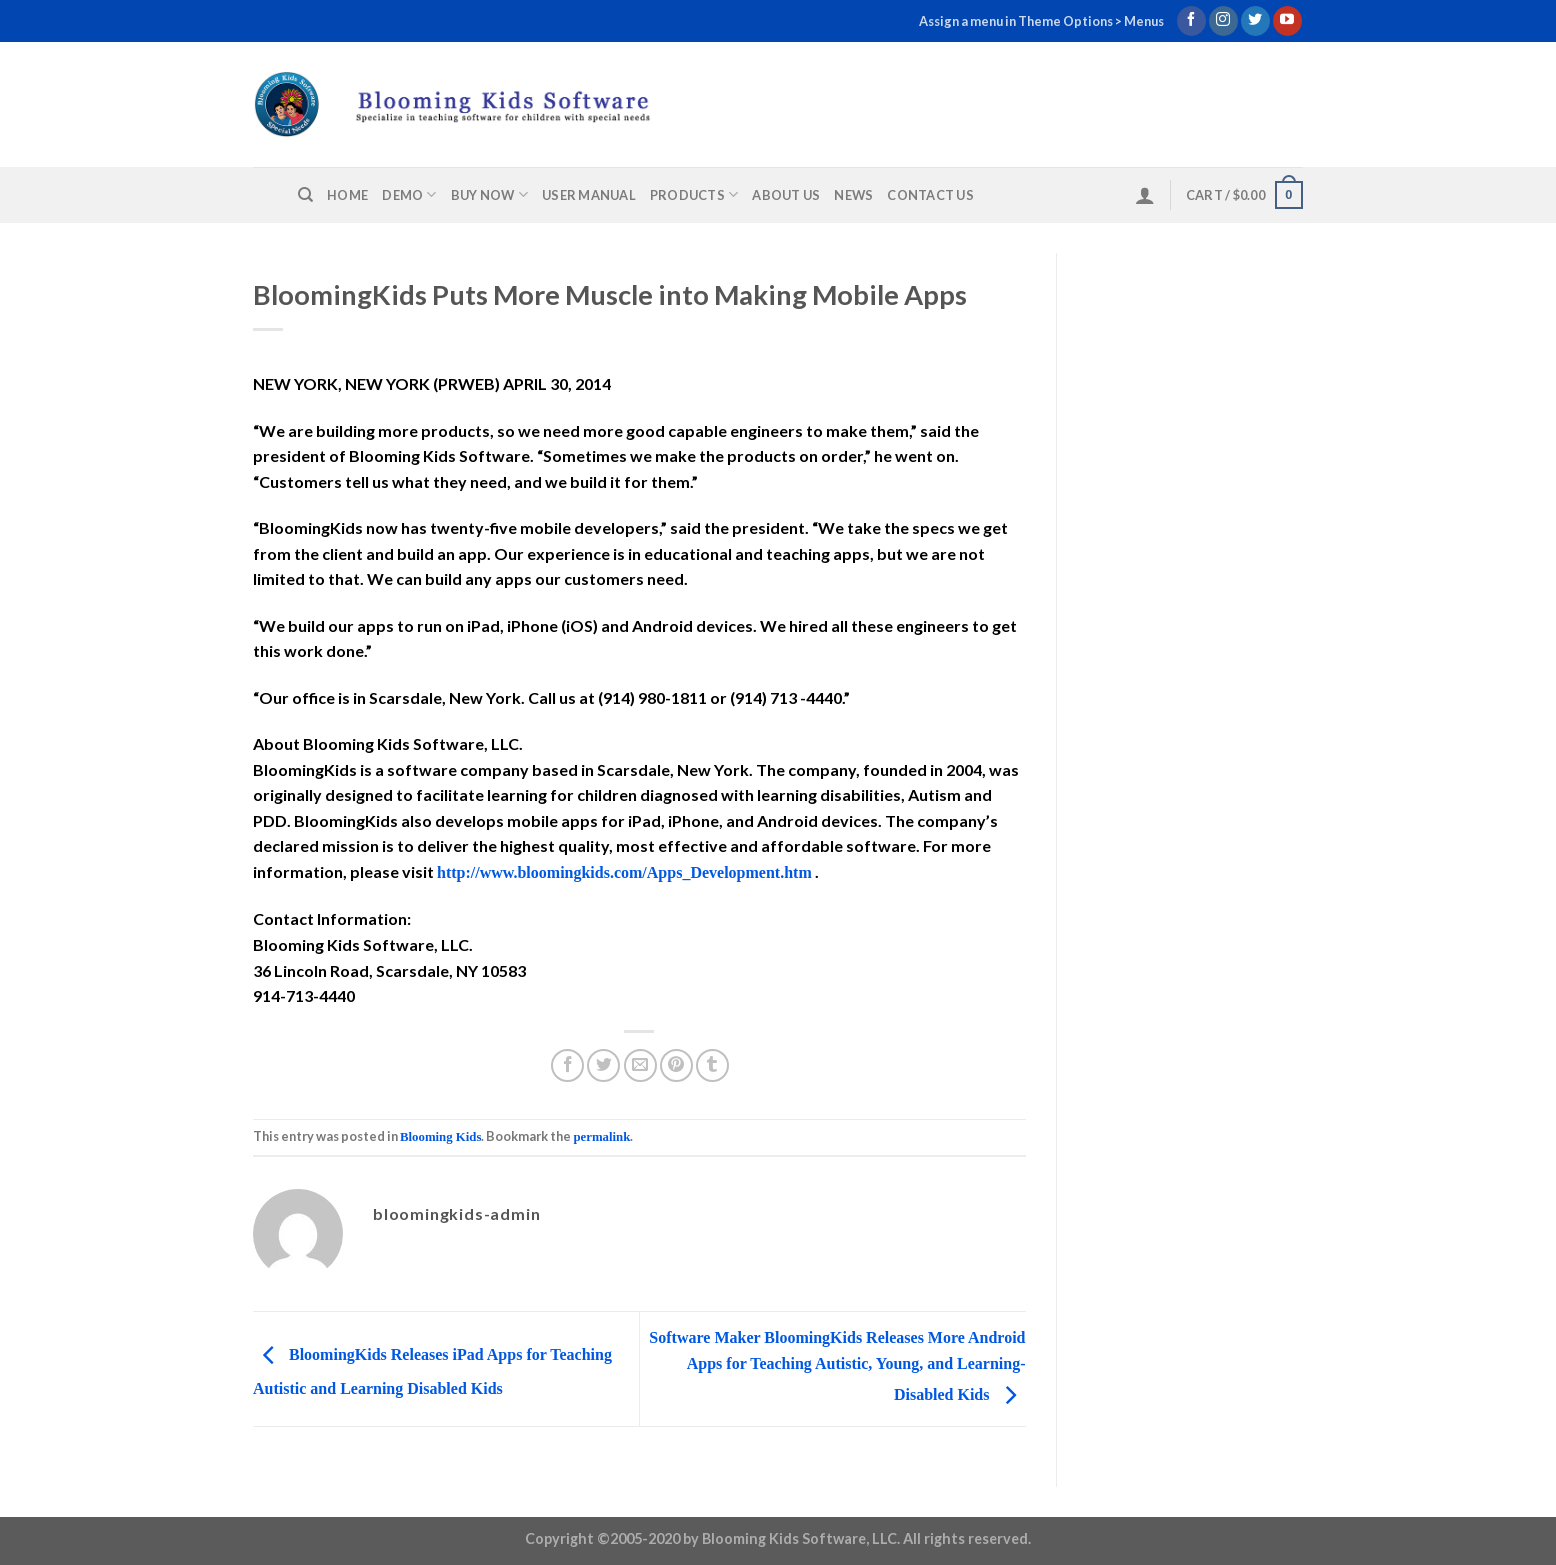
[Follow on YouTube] (1287, 21)
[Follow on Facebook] (1191, 21)
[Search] (305, 195)
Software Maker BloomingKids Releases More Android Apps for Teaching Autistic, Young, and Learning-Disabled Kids (837, 1366)
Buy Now (489, 194)
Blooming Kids (440, 1137)
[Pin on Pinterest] (676, 1065)
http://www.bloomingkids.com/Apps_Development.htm (624, 872)
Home (347, 195)
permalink (601, 1137)
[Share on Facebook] (567, 1065)
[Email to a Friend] (640, 1065)
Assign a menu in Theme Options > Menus (1041, 21)
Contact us (930, 195)
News (853, 195)
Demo (409, 194)
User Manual (589, 195)
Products (694, 194)
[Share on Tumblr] (712, 1065)
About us (786, 195)
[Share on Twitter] (603, 1065)
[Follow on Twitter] (1255, 21)
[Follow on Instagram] (1223, 21)
